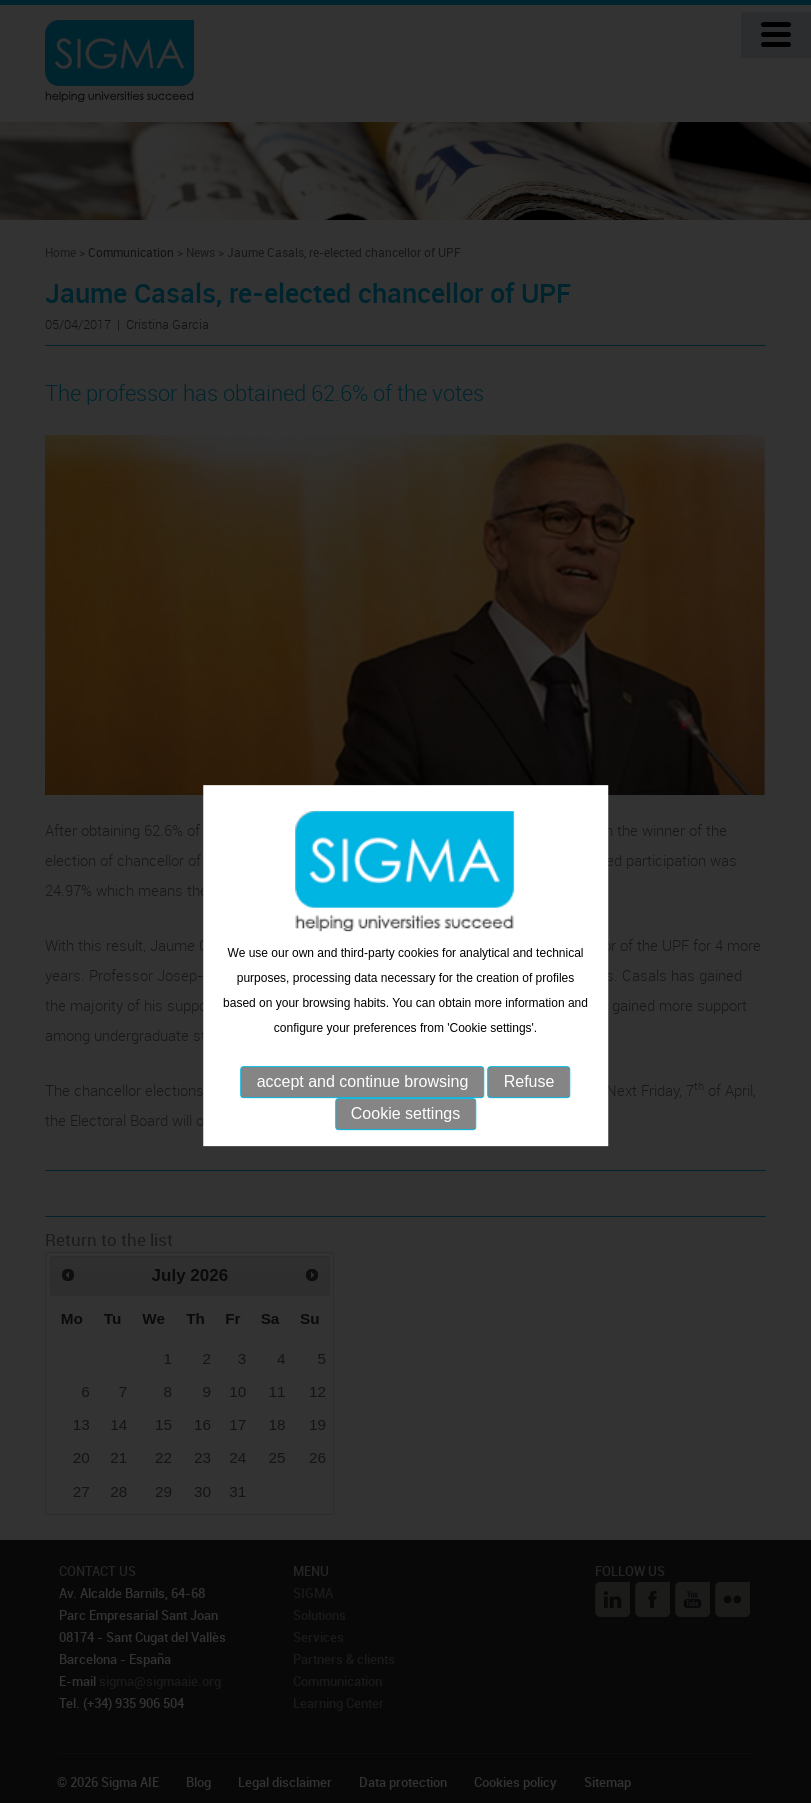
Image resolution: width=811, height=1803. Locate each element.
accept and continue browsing (363, 1099)
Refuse (529, 1099)
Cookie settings (405, 1131)
